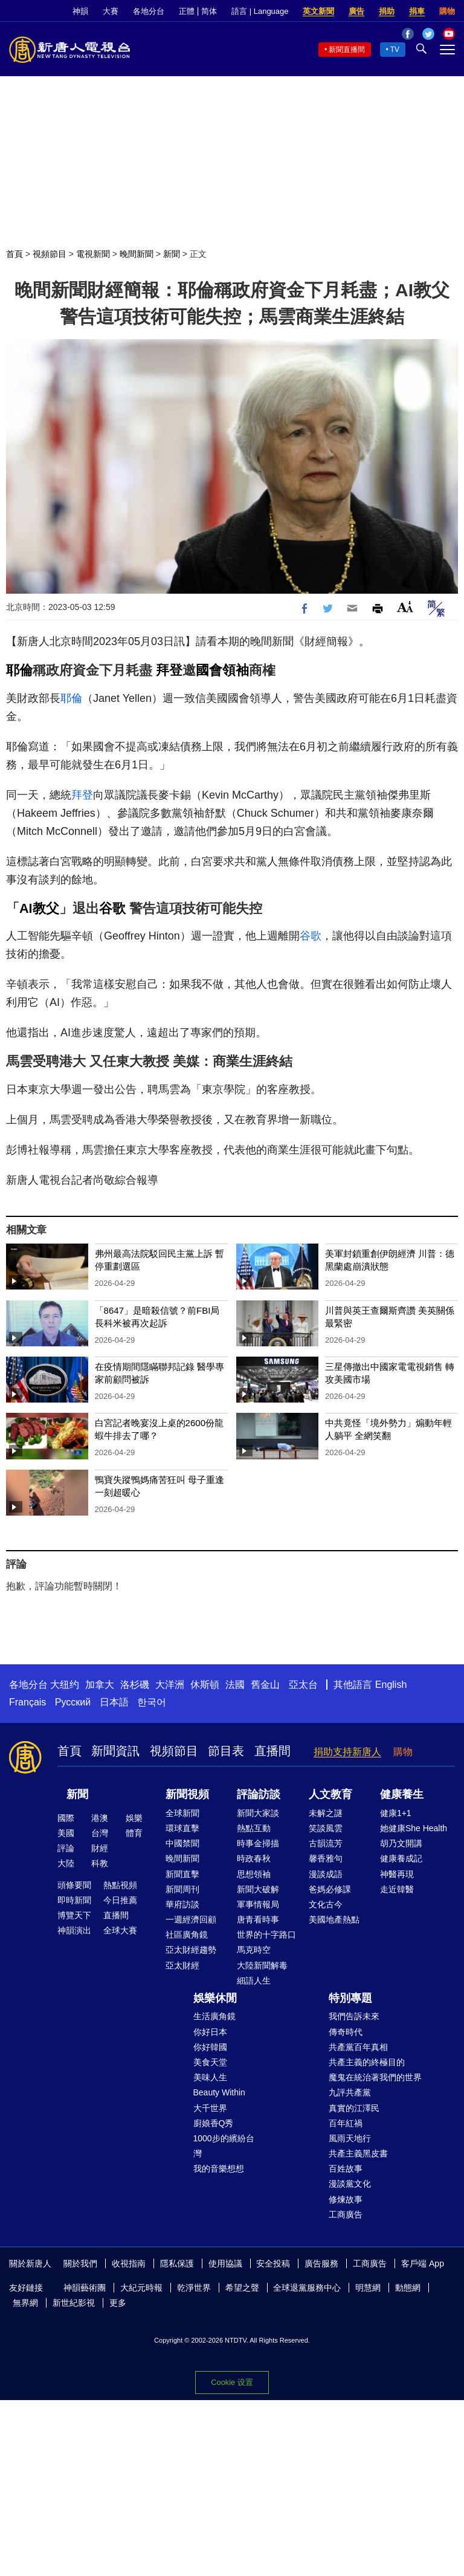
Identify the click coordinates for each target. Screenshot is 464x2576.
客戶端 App (422, 2263)
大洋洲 (169, 1684)
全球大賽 (120, 1930)
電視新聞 (93, 254)
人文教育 (330, 1794)
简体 (209, 11)
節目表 (226, 1750)
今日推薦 (120, 1900)
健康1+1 (395, 1813)
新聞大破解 (258, 1889)
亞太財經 (182, 1965)
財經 (99, 1848)
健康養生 (402, 1794)
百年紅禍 (345, 2123)
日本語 (114, 1702)
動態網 (407, 2287)
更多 (117, 2303)
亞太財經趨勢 (191, 1950)
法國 (235, 1684)
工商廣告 (345, 2214)
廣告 (356, 11)
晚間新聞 (136, 254)
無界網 (25, 2303)
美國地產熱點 (334, 1919)
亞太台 (303, 1684)
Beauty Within (219, 2092)
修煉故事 (345, 2199)
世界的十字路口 (266, 1934)
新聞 (171, 254)
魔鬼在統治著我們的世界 (375, 2077)
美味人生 (210, 2077)
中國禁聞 (182, 1843)
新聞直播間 (347, 49)
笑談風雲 (326, 1828)
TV (394, 49)
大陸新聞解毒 (262, 1965)
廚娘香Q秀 (213, 2123)
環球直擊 (182, 1828)
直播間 (272, 1750)
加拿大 (99, 1684)
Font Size (405, 607)
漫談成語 (326, 1874)
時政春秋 (254, 1858)
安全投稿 (273, 2263)
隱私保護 (177, 2263)
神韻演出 (74, 1930)
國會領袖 (222, 670)
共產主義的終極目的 (367, 2062)
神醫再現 (397, 1874)
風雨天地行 (350, 2138)
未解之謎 (326, 1813)
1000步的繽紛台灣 (223, 2145)
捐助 (387, 11)
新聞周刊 (182, 1889)
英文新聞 (318, 11)
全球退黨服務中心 (307, 2287)
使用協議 (225, 2263)
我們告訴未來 (354, 2016)
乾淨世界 (194, 2287)
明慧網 (368, 2287)
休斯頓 (204, 1684)
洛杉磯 (134, 1684)
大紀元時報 (141, 2287)
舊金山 (265, 1684)
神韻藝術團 (84, 2287)
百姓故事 (345, 2168)
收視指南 (129, 2263)
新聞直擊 (182, 1874)
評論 (65, 1848)
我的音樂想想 (218, 2168)
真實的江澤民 (354, 2108)
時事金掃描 (258, 1843)
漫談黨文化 (350, 2183)
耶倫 (19, 670)
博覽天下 (74, 1915)
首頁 (14, 254)
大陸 (65, 1863)
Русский (73, 1702)
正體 (187, 11)
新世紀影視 (74, 2303)
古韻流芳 (326, 1843)
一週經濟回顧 (191, 1919)
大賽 (110, 11)
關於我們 (80, 2263)
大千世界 (210, 2108)
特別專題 (350, 1998)
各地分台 (148, 11)
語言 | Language (259, 11)
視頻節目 (49, 254)
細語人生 (254, 1980)
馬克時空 (254, 1950)
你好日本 (210, 2032)
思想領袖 (254, 1874)
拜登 (169, 670)
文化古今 (326, 1904)
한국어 (151, 1702)
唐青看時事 (258, 1919)
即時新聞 (74, 1900)
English (391, 1684)
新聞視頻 (187, 1794)
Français (27, 1702)
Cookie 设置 (232, 2382)
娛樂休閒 (215, 1998)
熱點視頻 (120, 1885)
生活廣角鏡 (214, 2016)
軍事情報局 (258, 1904)
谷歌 (112, 908)
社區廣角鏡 (187, 1934)
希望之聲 (242, 2287)
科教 (99, 1863)
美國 (65, 1833)
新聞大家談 (258, 1813)
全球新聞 (182, 1813)
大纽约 (64, 1684)
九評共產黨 (350, 2092)
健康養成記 (401, 1858)
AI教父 (39, 908)
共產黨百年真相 (358, 2047)
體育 (134, 1833)
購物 (447, 11)
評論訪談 (258, 1794)
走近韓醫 (397, 1889)
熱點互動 (254, 1828)
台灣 (99, 1833)
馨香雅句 (326, 1858)
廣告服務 (321, 2263)
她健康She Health (413, 1828)
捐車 (417, 11)
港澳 (99, 1818)
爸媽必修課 (330, 1889)
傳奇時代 (345, 2032)
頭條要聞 (74, 1885)
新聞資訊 (115, 1750)
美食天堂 (210, 2062)
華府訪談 (182, 1904)
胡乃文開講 (401, 1843)
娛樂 (134, 1818)
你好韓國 (210, 2047)
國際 (65, 1818)
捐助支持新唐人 (347, 1752)
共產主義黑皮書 (358, 2153)
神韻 (80, 11)
